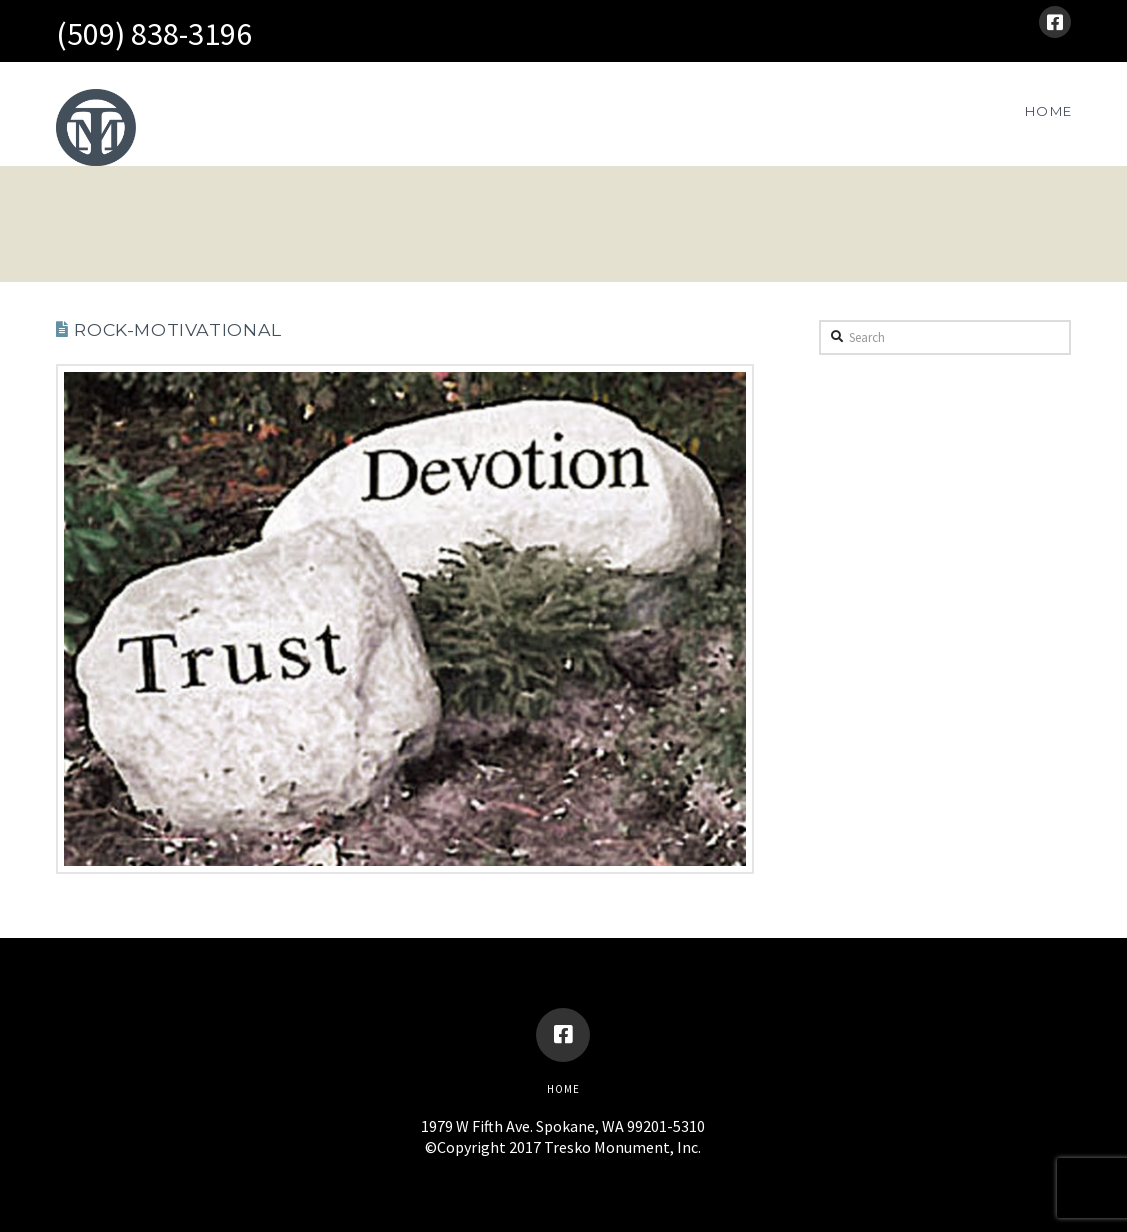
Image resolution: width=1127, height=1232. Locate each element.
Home (563, 1089)
